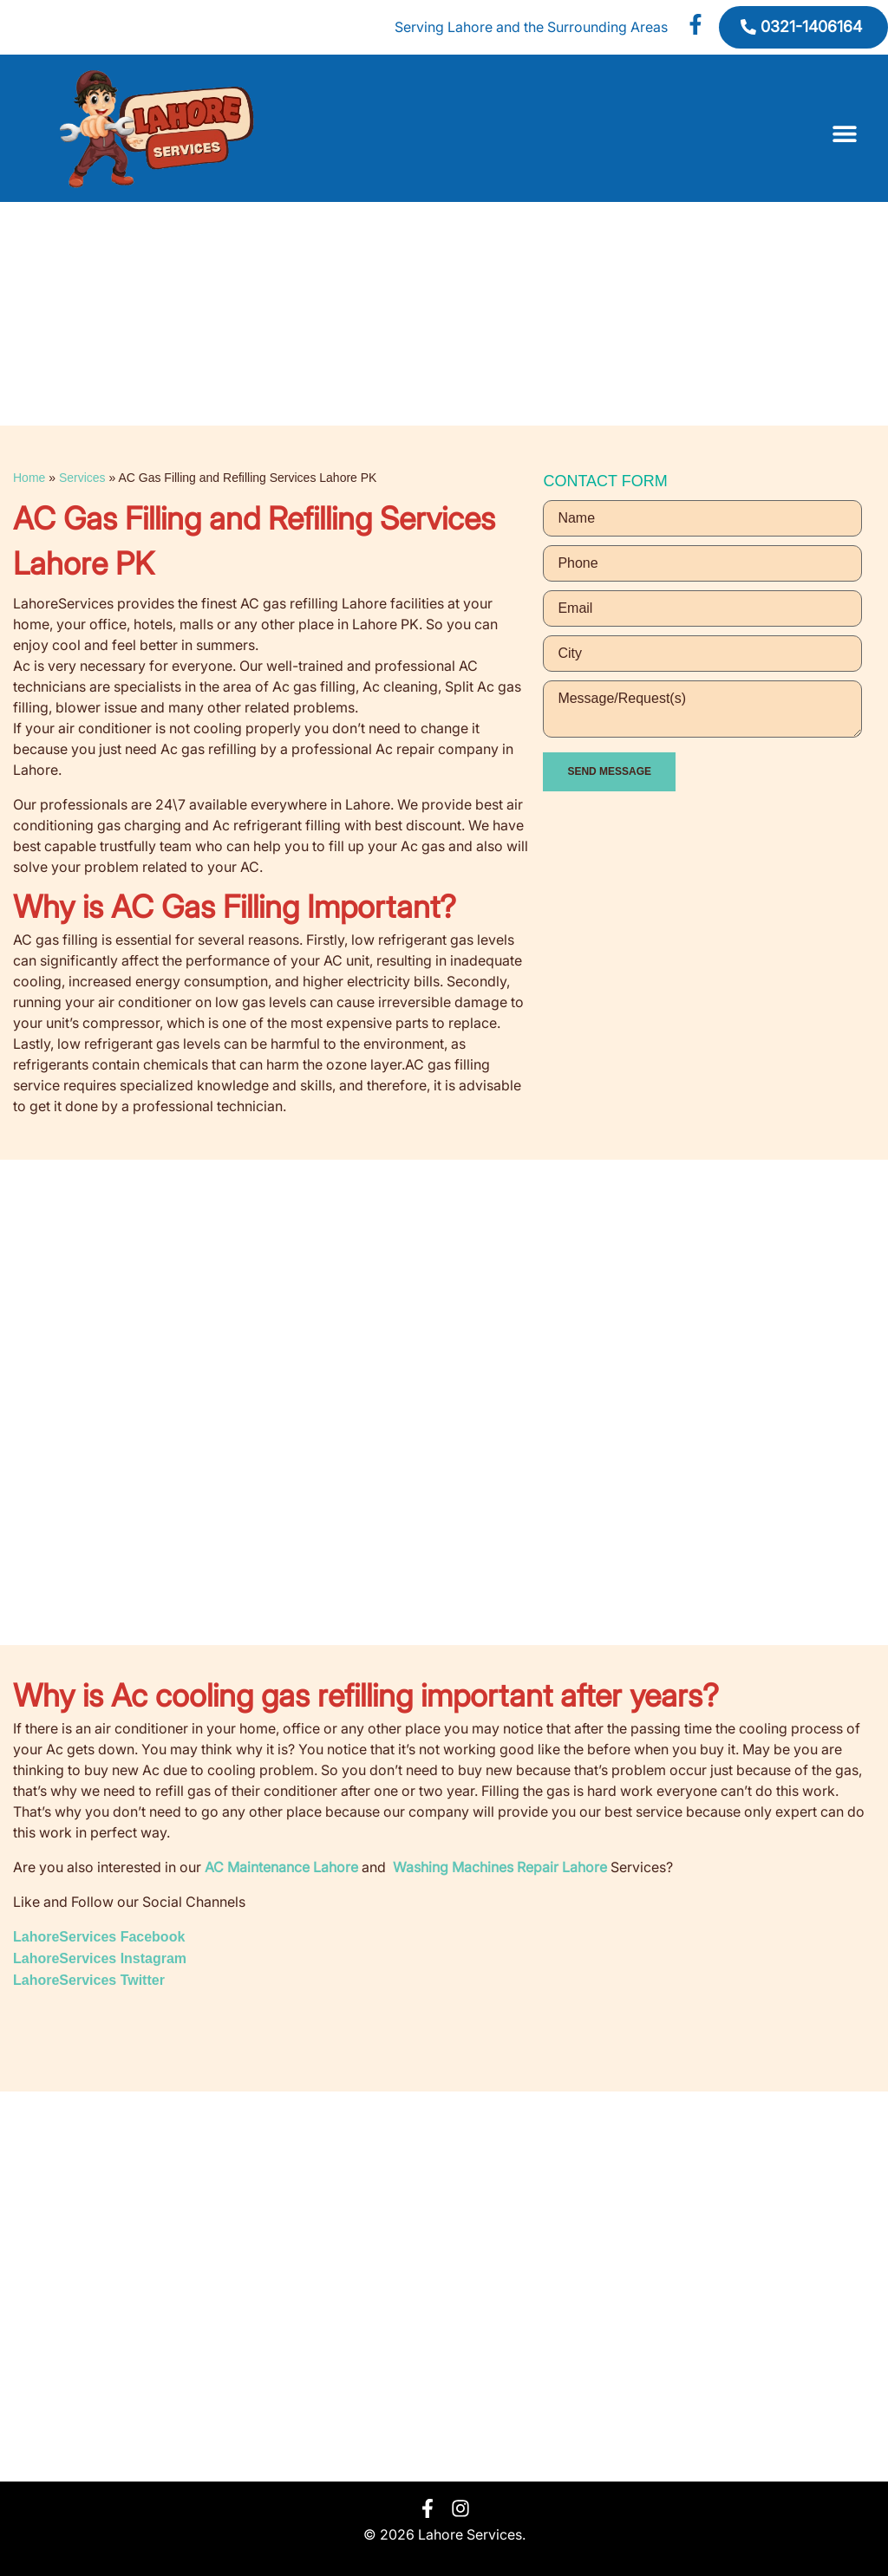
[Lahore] (444, 2286)
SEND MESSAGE (609, 771)
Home (29, 478)
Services (82, 478)
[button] (845, 133)
